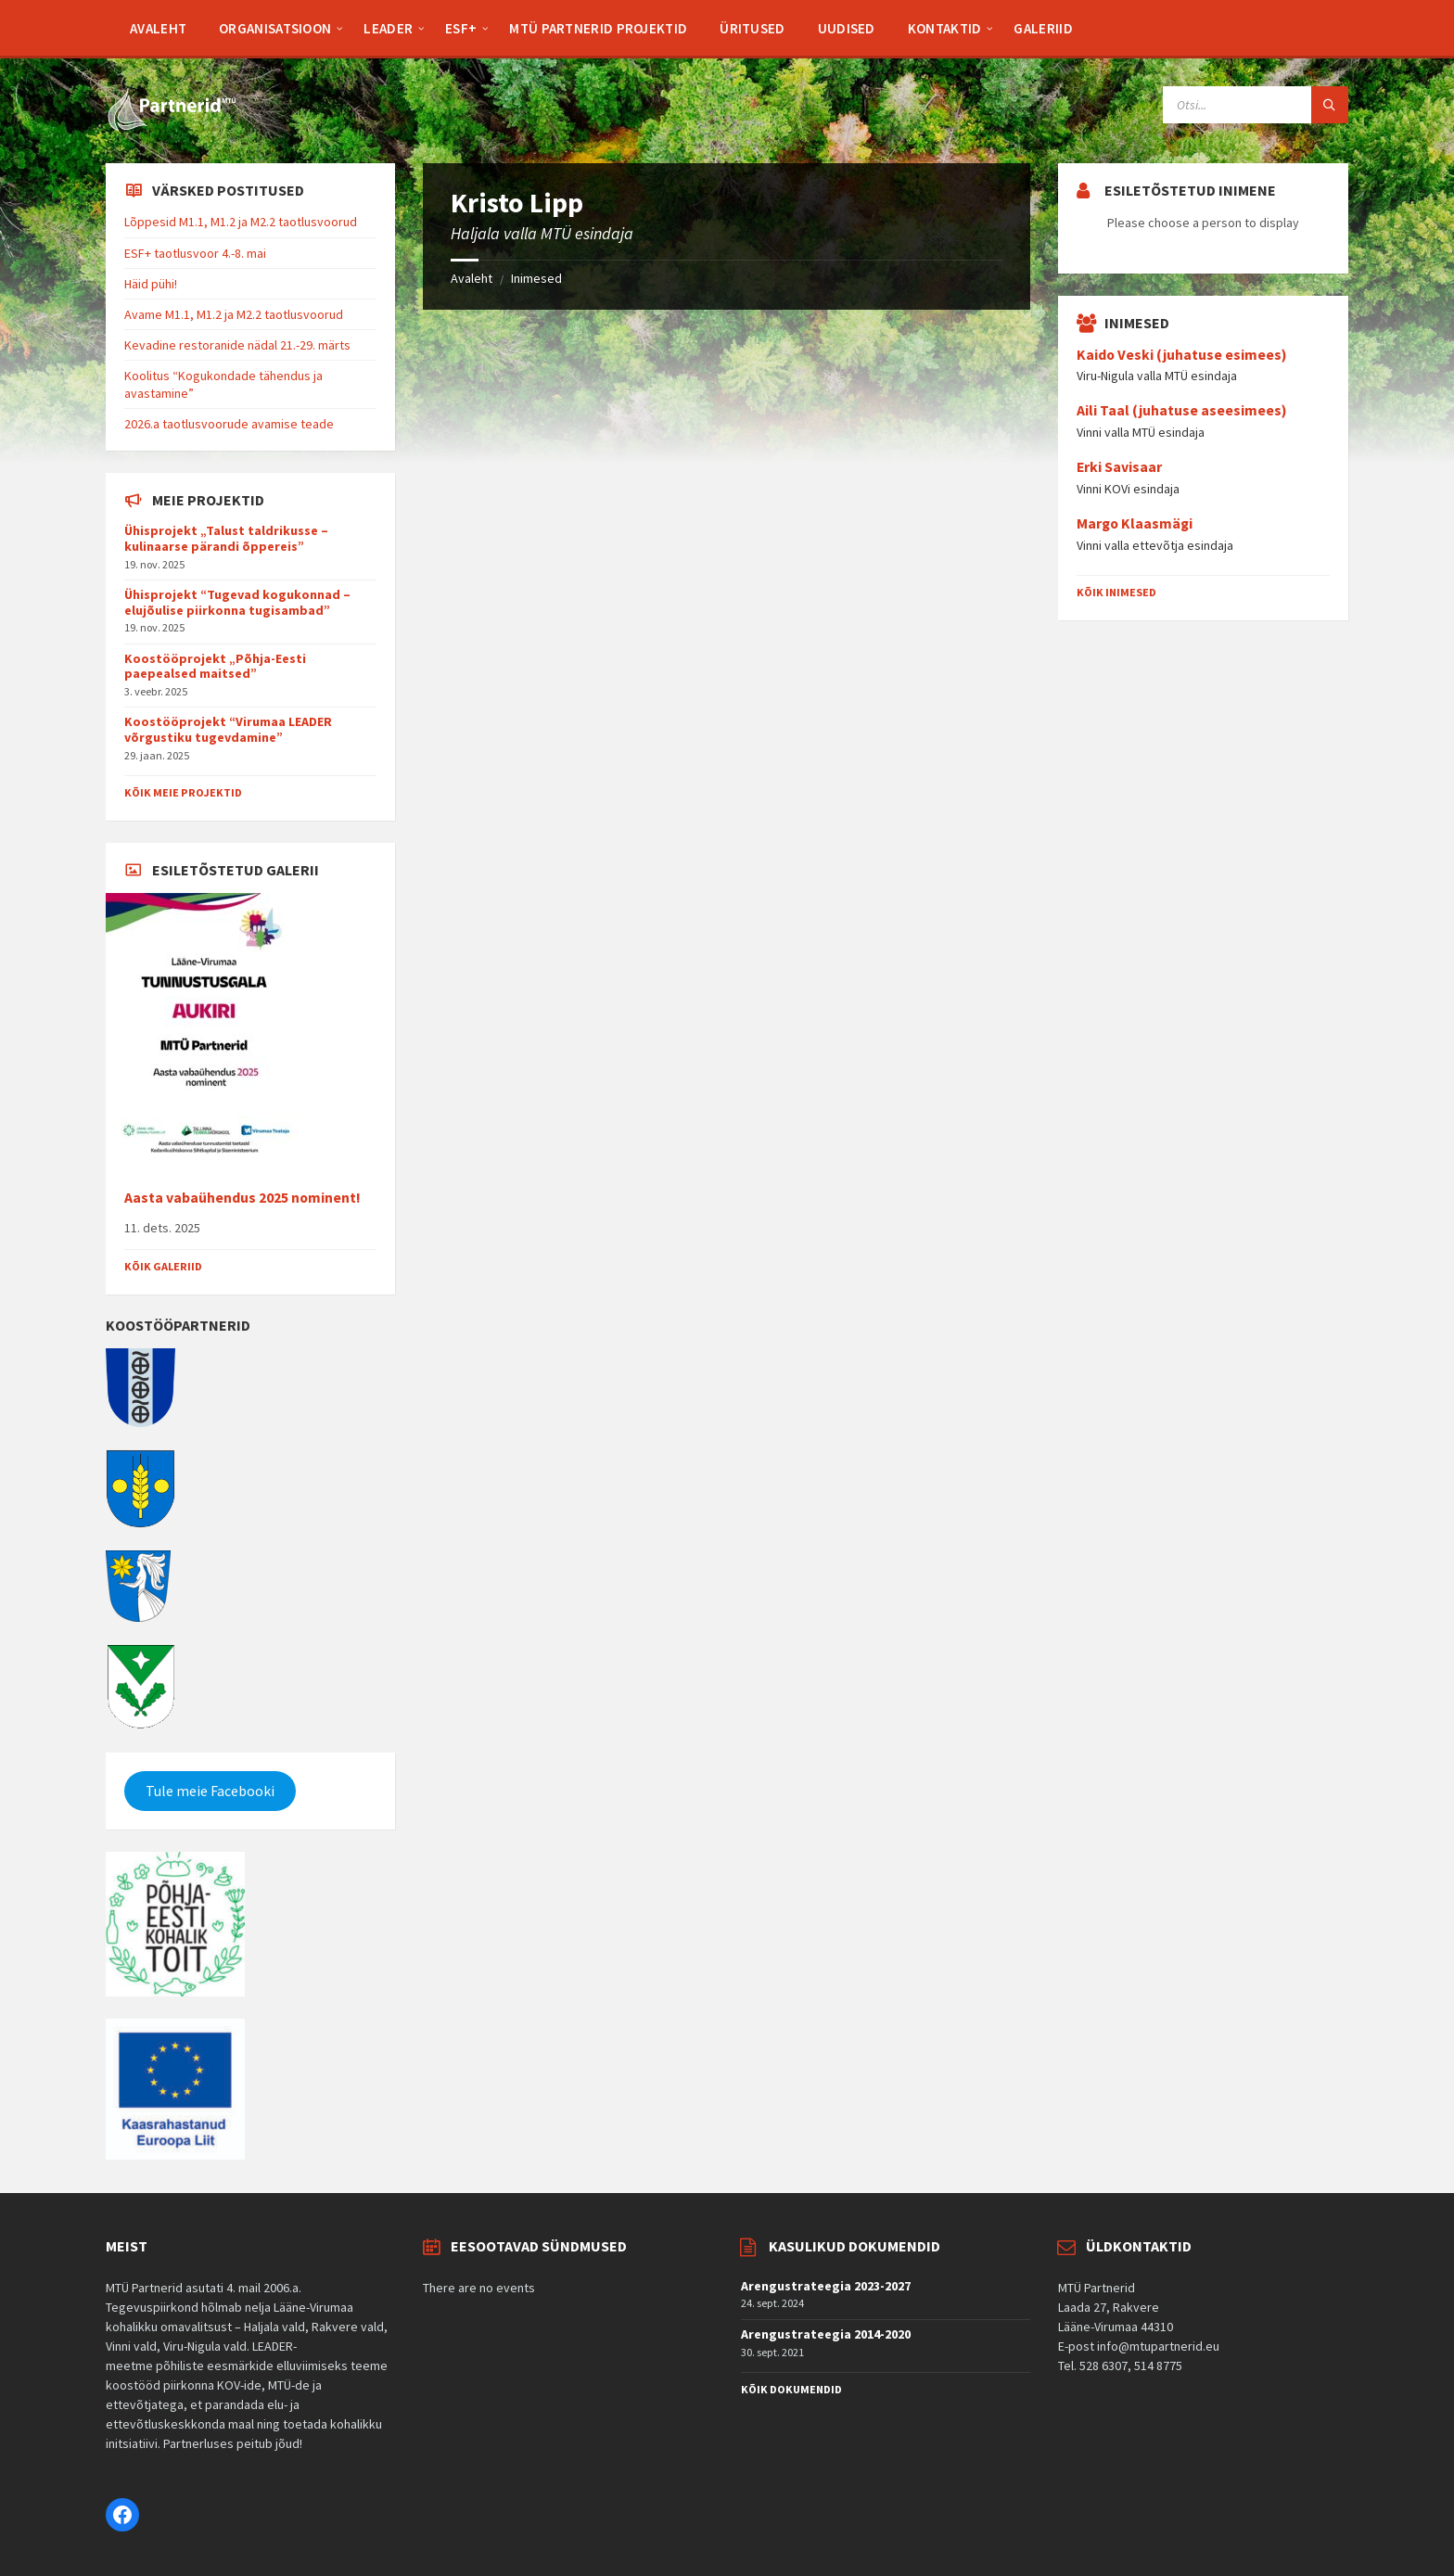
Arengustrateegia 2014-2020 (826, 2334)
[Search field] (1255, 104)
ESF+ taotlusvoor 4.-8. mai (195, 253)
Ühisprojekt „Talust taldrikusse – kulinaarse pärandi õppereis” (226, 538)
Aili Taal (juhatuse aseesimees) (1182, 410)
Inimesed (536, 278)
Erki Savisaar (1119, 467)
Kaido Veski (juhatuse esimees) (1182, 354)
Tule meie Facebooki (210, 1791)
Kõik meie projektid (183, 792)
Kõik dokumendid (791, 2389)
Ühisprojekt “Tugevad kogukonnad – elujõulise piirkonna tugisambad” (237, 602)
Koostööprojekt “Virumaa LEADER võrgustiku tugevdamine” (228, 729)
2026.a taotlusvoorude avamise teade (229, 423)
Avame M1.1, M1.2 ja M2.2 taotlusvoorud (233, 314)
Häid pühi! (150, 283)
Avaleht (471, 278)
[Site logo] (171, 127)
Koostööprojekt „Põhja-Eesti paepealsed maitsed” (215, 666)
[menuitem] (158, 27)
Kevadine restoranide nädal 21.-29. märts (237, 345)
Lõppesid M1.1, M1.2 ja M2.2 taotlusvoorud (240, 221)
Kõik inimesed (1116, 592)
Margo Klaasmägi (1135, 523)
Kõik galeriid (163, 1266)
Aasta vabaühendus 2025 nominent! (242, 1197)
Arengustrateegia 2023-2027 (826, 2285)
